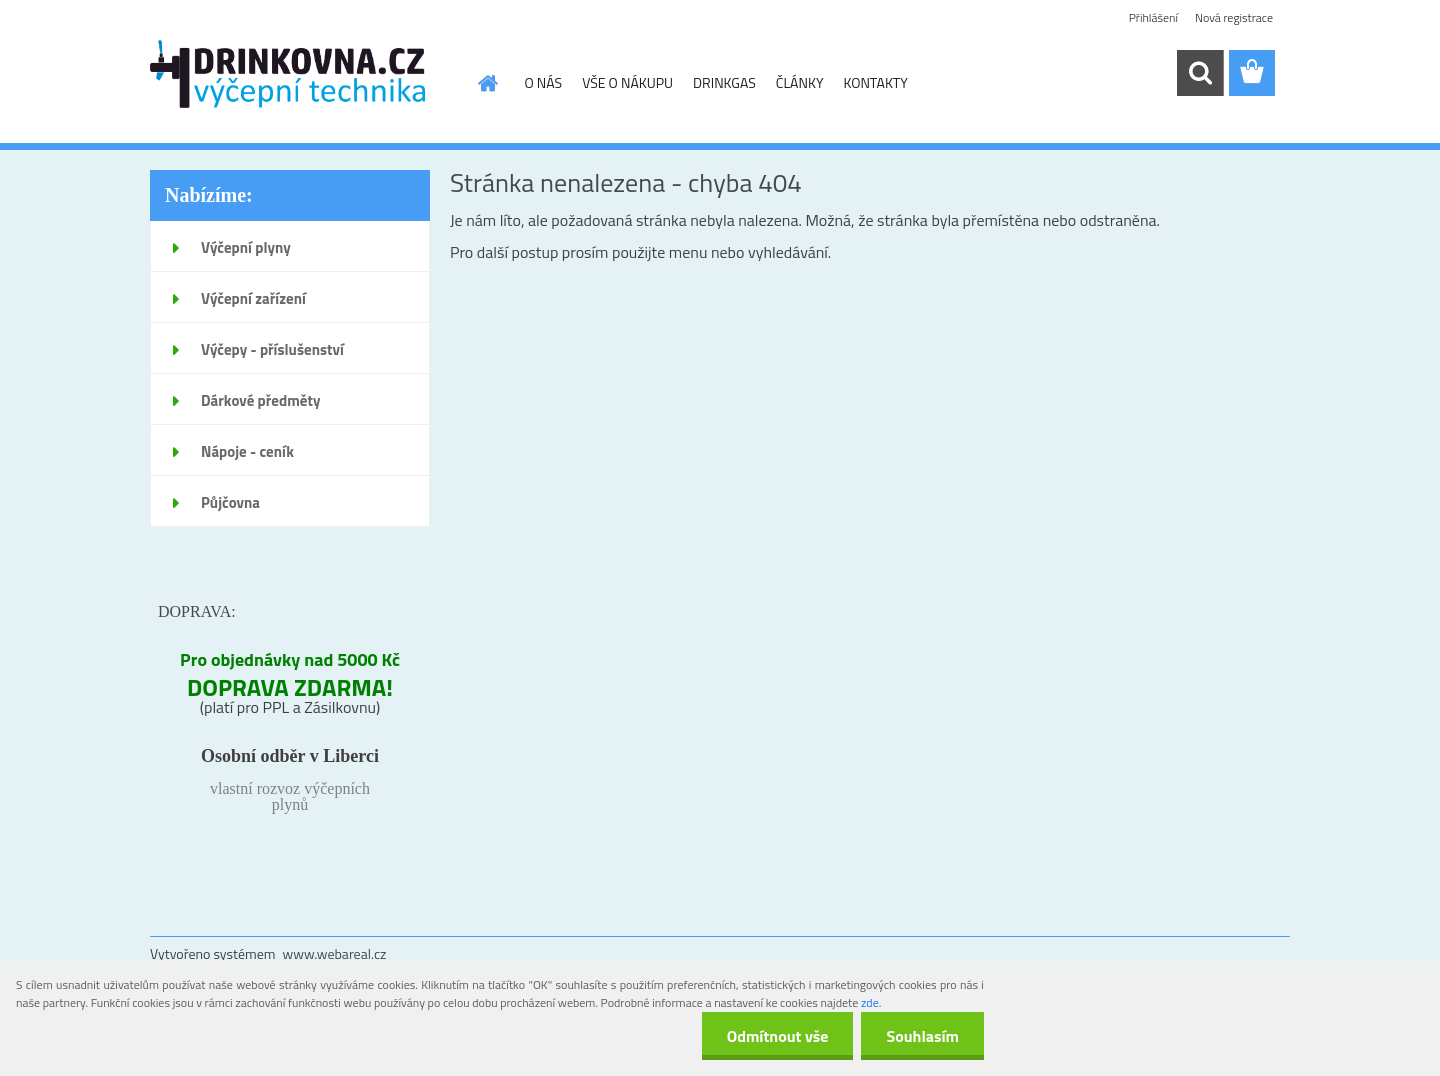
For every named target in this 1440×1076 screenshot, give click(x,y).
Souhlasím (922, 1036)
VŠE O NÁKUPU (627, 82)
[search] (1200, 73)
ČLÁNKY (800, 82)
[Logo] (287, 74)
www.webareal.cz (335, 953)
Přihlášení (1153, 17)
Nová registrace (1234, 17)
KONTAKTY (875, 82)
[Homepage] (487, 83)
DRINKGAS (724, 82)
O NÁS (544, 82)
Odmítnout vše (778, 1036)
